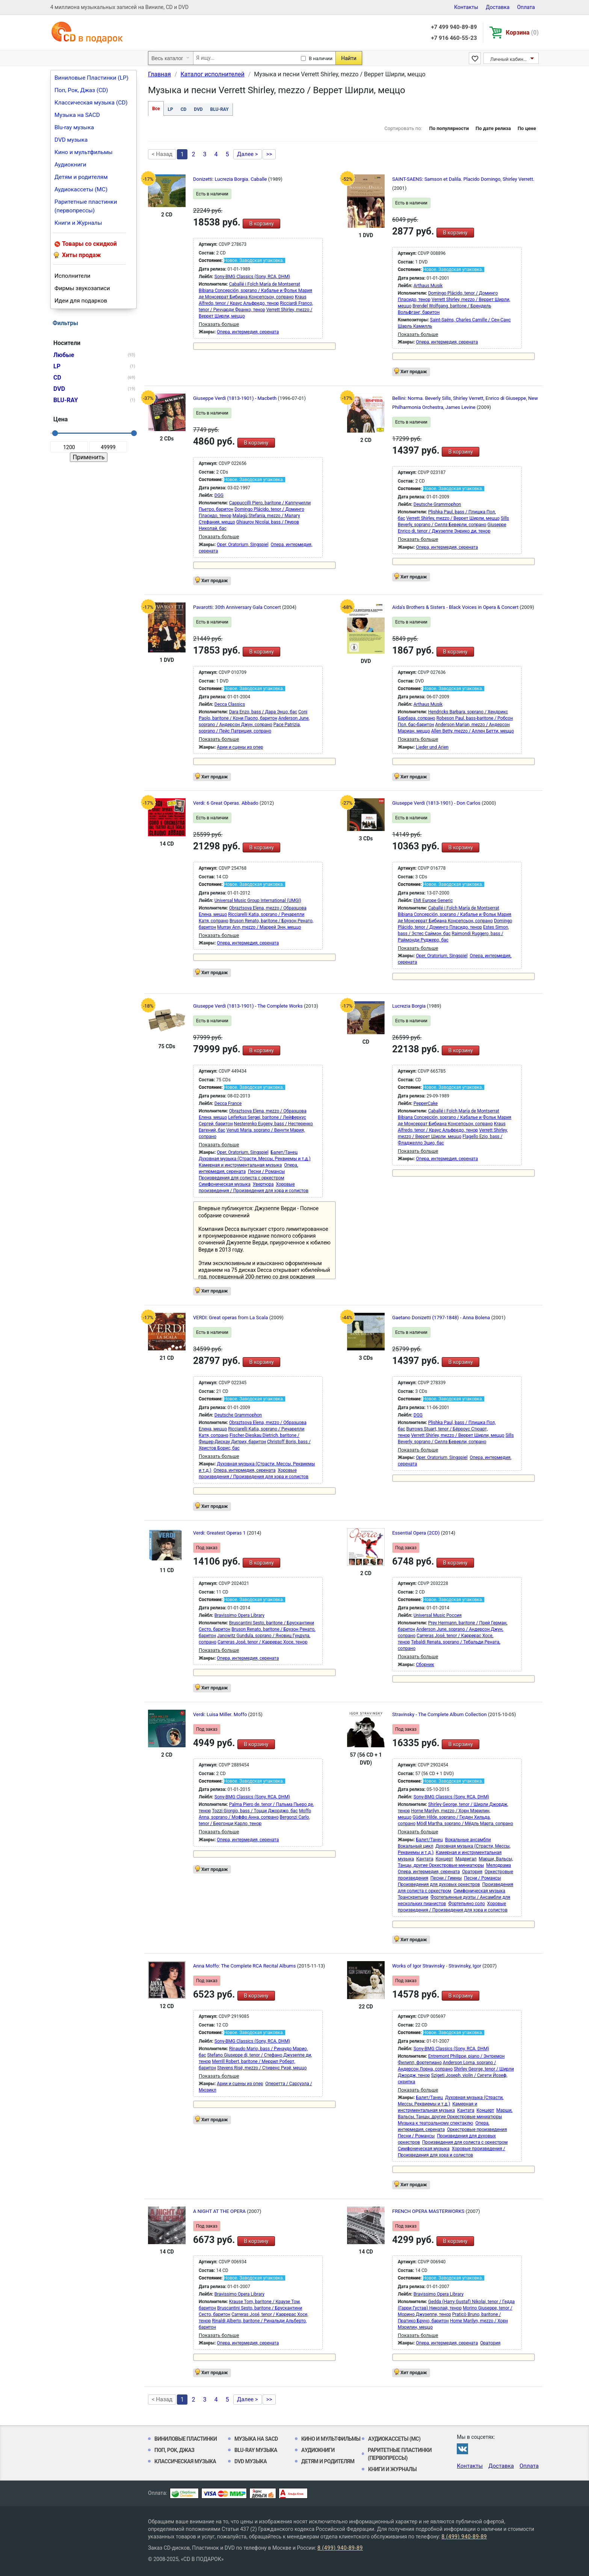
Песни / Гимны (446, 1878)
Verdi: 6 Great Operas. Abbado (226, 803)
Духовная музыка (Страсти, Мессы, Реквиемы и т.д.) (255, 1158)
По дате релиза (493, 128)
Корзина (522, 32)
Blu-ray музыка (74, 127)
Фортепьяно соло (466, 1903)
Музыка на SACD (77, 115)
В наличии (320, 58)
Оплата (526, 7)
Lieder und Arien (432, 747)
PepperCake (426, 1103)
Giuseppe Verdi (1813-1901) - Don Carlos (437, 803)
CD (184, 109)
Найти (348, 58)
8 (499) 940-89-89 (464, 2537)
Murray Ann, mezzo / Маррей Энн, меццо (259, 927)
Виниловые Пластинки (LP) (91, 77)
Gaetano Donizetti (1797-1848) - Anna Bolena (441, 1317)
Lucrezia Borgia (409, 1006)
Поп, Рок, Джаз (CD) (81, 90)
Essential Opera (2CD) (416, 1533)
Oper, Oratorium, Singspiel (242, 544)
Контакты (466, 7)
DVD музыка (71, 139)
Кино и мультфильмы (83, 152)
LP (170, 109)
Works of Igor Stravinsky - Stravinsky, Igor (437, 1966)
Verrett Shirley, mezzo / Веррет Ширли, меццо (453, 518)
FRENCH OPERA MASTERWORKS (428, 2211)
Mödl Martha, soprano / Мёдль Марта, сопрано (465, 1823)
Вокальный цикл (415, 1846)
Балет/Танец (284, 1152)
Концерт (444, 1859)
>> (269, 154)
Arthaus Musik (428, 285)
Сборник (425, 1664)
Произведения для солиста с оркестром (241, 1178)
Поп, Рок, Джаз (174, 2450)
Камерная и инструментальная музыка (240, 1165)
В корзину (261, 224)
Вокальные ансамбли (468, 1839)
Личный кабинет (509, 59)
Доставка (497, 7)
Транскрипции (413, 1897)
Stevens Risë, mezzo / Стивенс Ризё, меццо (262, 2067)
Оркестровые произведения (477, 2129)
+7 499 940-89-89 (454, 27)
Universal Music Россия (438, 1615)
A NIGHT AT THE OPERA (220, 2211)
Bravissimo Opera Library (239, 1615)
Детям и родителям (81, 177)
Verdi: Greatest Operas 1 (220, 1533)
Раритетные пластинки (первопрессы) (85, 206)
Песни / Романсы (266, 1171)
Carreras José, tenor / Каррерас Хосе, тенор (262, 1642)
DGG (219, 495)
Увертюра (263, 1184)
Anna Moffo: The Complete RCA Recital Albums (245, 1966)
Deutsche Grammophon (437, 504)
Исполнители (72, 275)
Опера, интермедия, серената (248, 331)
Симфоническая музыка (225, 1184)
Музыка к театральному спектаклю (435, 2123)
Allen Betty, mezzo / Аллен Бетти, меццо (472, 731)
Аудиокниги (70, 164)
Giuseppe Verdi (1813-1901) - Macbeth (235, 398)
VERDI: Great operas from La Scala (231, 1317)
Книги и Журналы (78, 222)
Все (156, 108)
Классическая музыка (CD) (91, 102)
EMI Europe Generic (433, 900)
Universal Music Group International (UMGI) (257, 900)
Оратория (472, 1871)
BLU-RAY (219, 109)
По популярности (449, 128)
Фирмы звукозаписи (82, 288)
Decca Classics (229, 704)
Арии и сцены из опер (240, 747)
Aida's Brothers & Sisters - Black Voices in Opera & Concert (456, 607)
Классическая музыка (185, 2461)
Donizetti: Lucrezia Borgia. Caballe (230, 179)
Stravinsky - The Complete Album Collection (440, 1714)
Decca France (228, 1103)
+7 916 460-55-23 (454, 38)
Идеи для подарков (80, 300)
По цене (527, 128)
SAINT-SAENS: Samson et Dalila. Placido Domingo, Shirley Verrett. (463, 179)
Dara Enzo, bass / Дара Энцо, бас (263, 711)
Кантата (424, 1859)
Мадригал (465, 1859)
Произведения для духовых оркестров (439, 1884)
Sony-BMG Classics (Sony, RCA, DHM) (252, 276)
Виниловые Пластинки (185, 2439)
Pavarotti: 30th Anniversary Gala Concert (237, 607)
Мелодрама (498, 1865)
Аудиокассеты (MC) (80, 189)
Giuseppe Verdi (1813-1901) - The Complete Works (248, 1006)
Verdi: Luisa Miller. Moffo (220, 1714)
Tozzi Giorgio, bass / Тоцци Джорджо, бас (255, 1810)
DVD (198, 109)
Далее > (247, 154)
